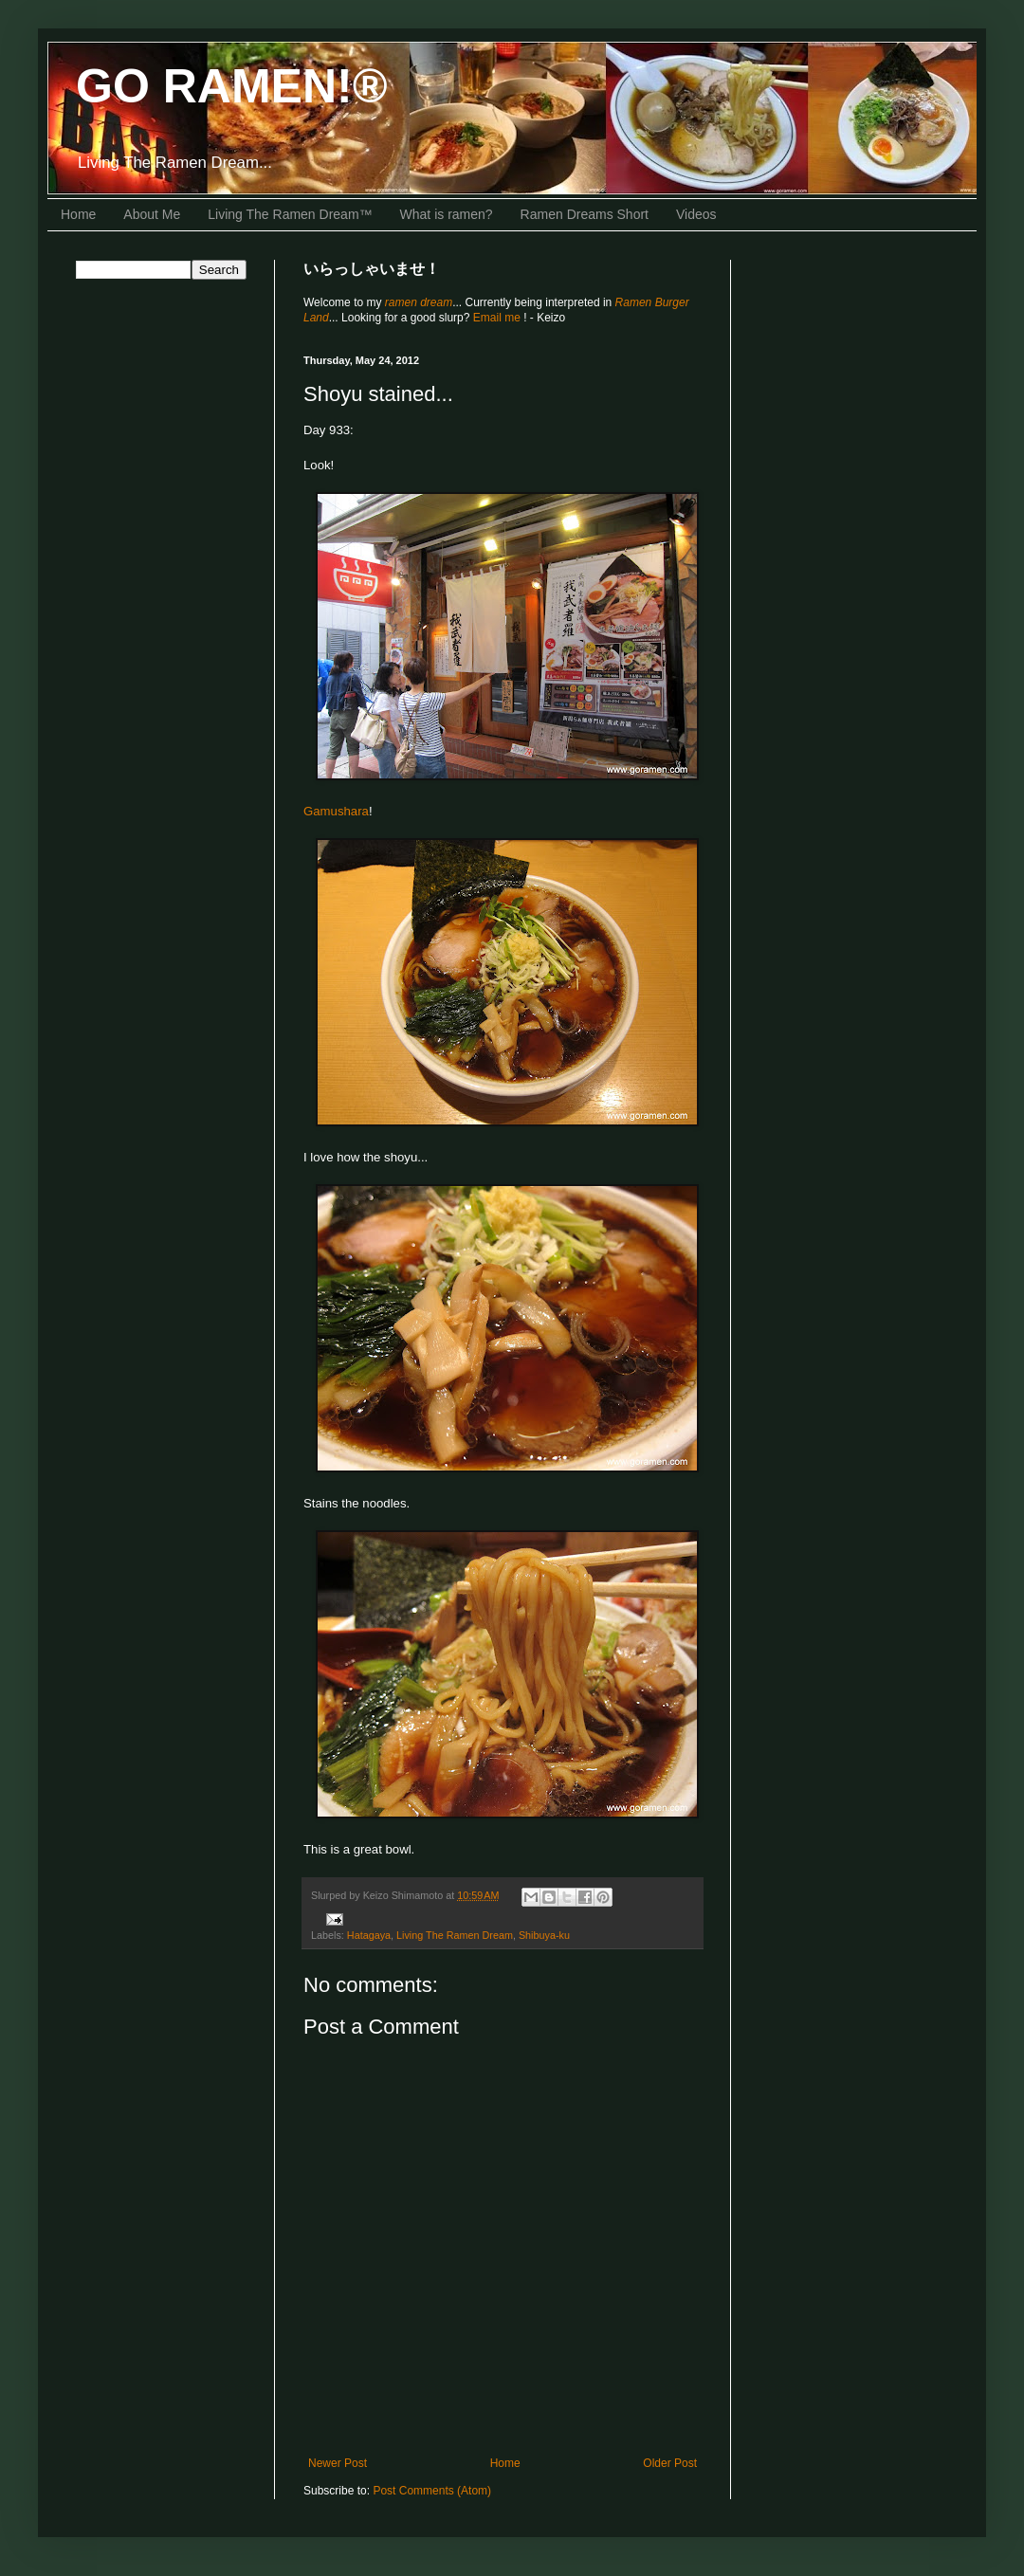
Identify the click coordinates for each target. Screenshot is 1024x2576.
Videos (696, 214)
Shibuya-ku (544, 1935)
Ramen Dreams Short (585, 214)
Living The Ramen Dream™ (290, 214)
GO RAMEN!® (232, 86)
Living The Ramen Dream (454, 1935)
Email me (498, 317)
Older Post (670, 2463)
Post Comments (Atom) (432, 2490)
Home (78, 214)
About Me (151, 214)
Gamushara (336, 811)
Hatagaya (369, 1935)
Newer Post (337, 2463)
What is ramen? (446, 214)
